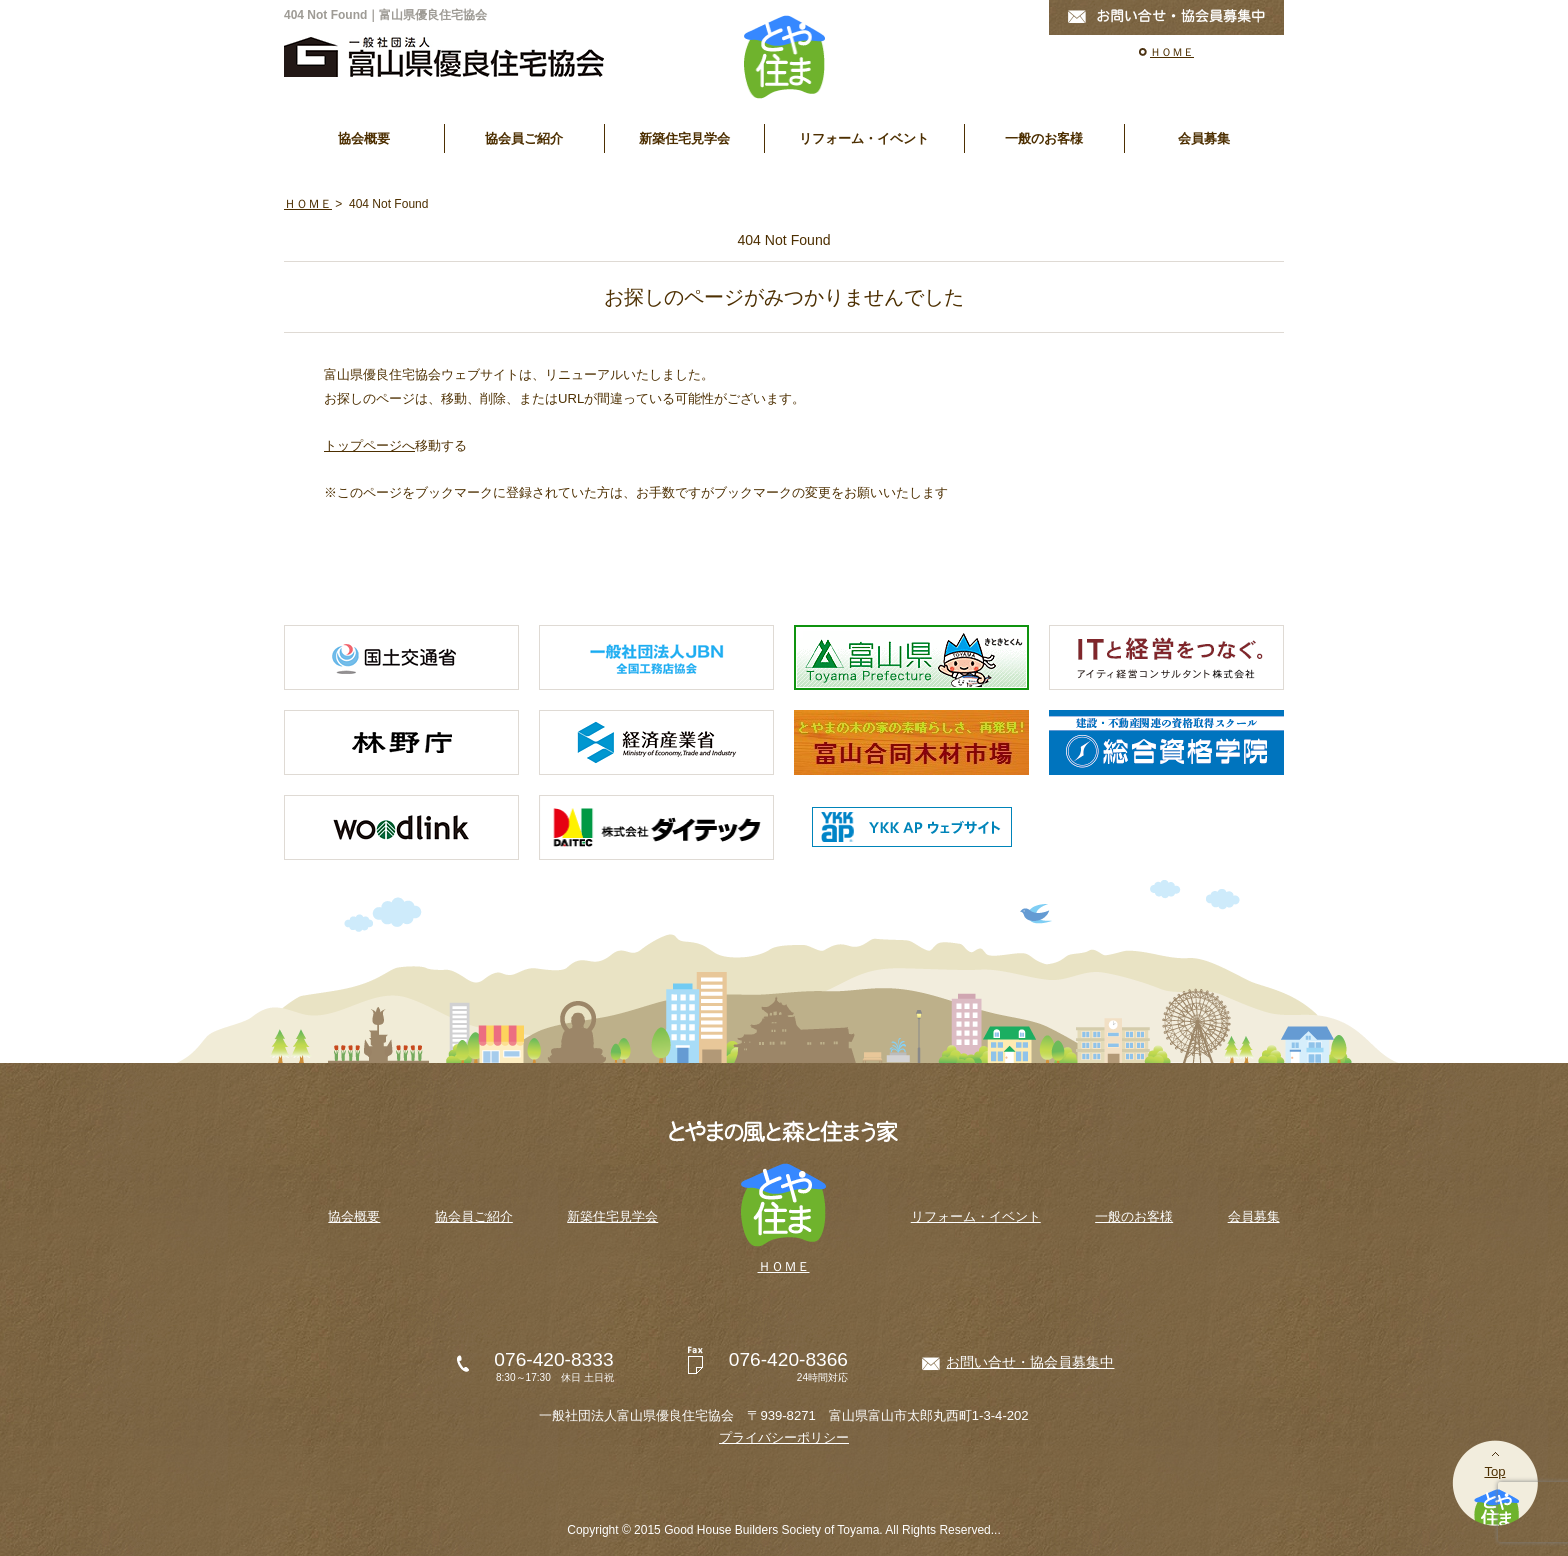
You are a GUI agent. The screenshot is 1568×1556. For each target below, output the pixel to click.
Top (1494, 1471)
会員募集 (1204, 138)
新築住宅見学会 (684, 138)
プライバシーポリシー (784, 1437)
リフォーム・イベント (864, 138)
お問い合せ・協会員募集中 (1030, 1362)
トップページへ (369, 445)
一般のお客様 (1044, 138)
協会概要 (364, 138)
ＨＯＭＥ (1172, 52)
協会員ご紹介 (524, 138)
